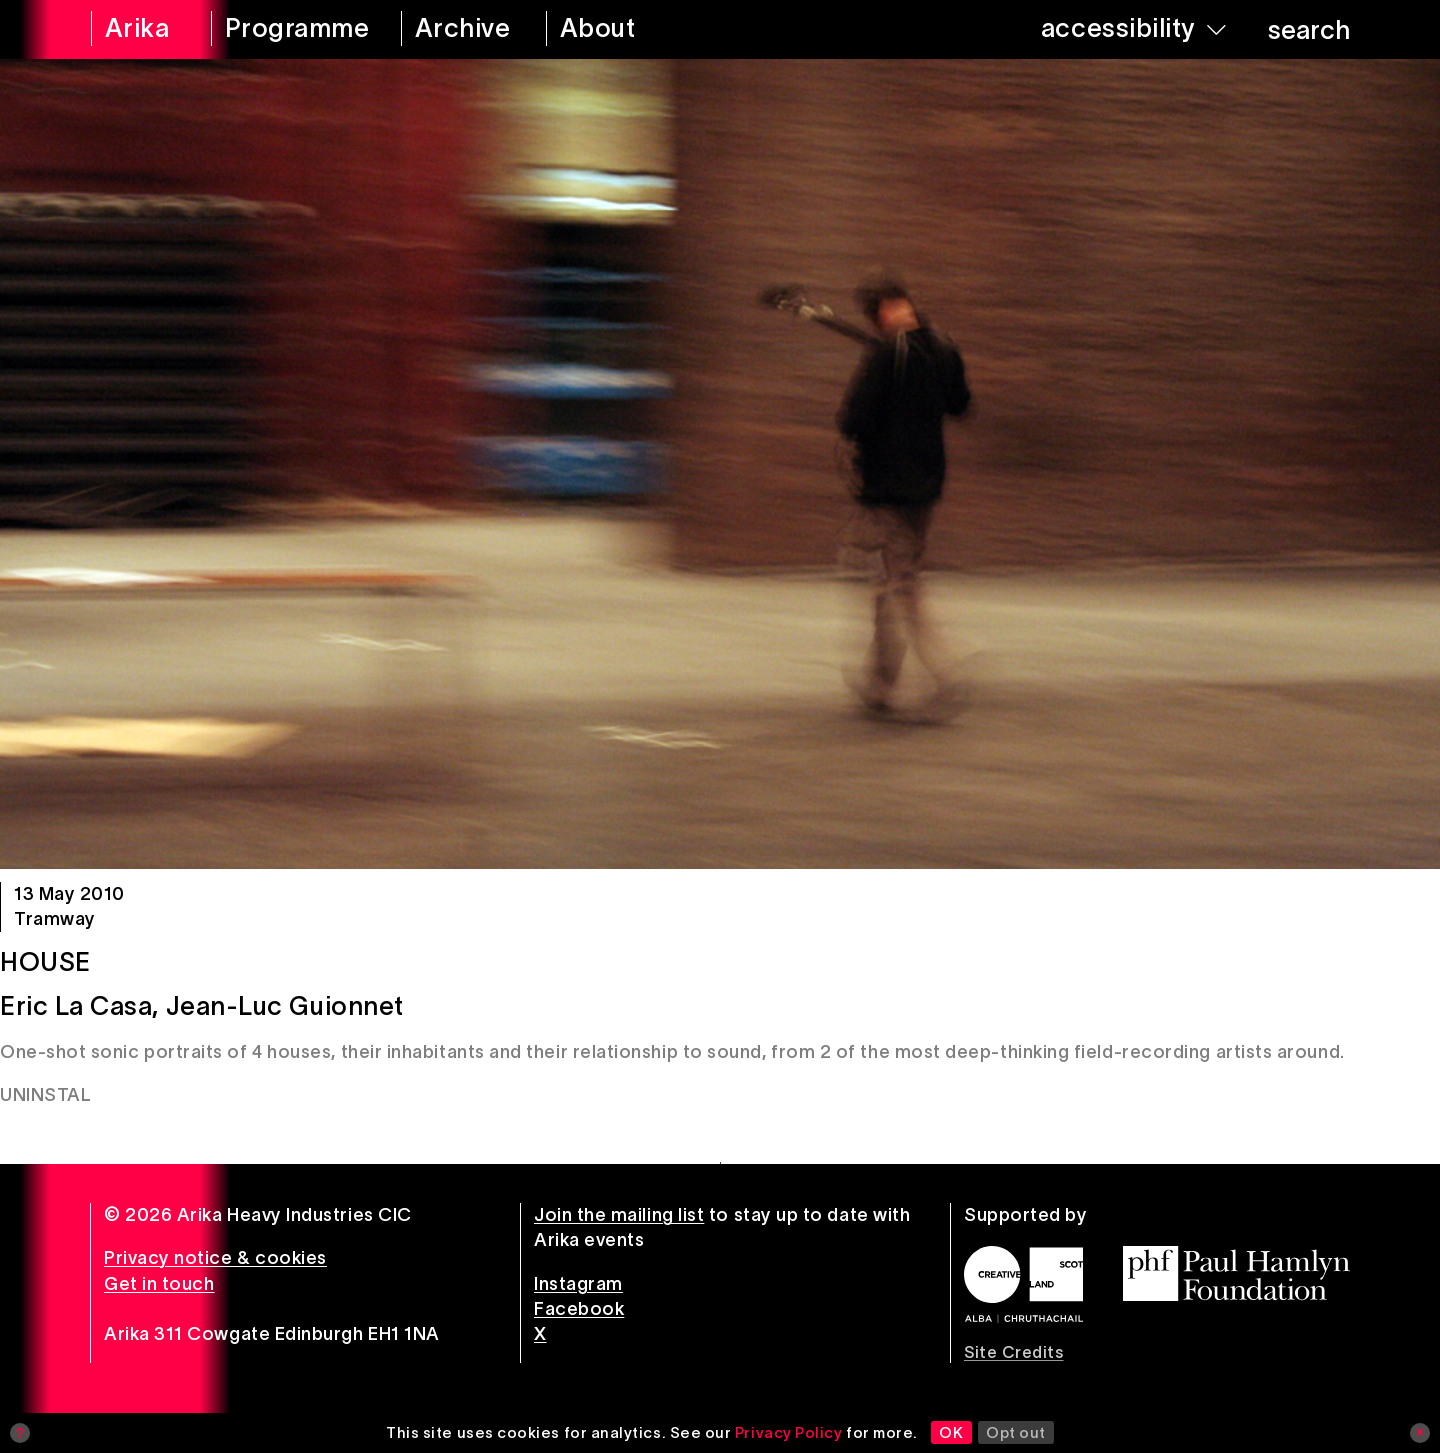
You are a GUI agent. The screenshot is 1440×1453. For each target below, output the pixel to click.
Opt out (1016, 1432)
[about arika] (625, 29)
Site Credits (1013, 1352)
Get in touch (159, 1284)
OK (951, 1432)
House (45, 962)
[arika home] (138, 29)
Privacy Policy (789, 1432)
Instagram (578, 1284)
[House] (720, 464)
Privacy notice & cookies (215, 1258)
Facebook (579, 1309)
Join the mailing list (619, 1215)
